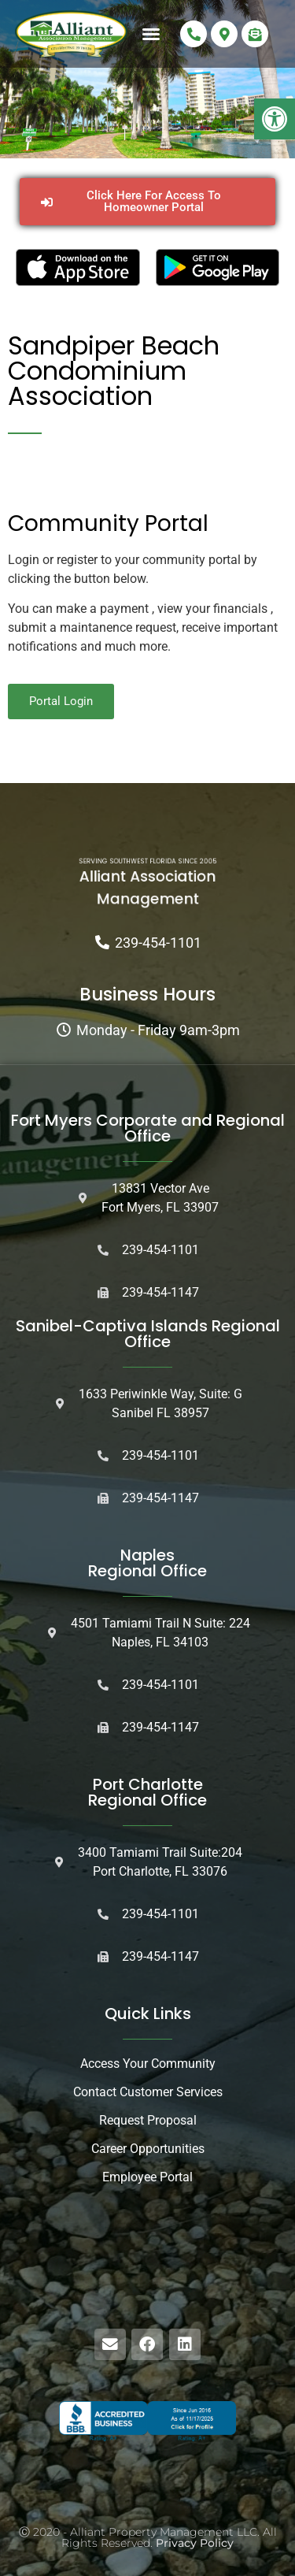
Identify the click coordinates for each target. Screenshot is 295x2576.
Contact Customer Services (148, 2091)
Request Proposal (148, 2120)
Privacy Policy (195, 2543)
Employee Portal (147, 2177)
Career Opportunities (148, 2148)
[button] (274, 118)
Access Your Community (148, 2063)
